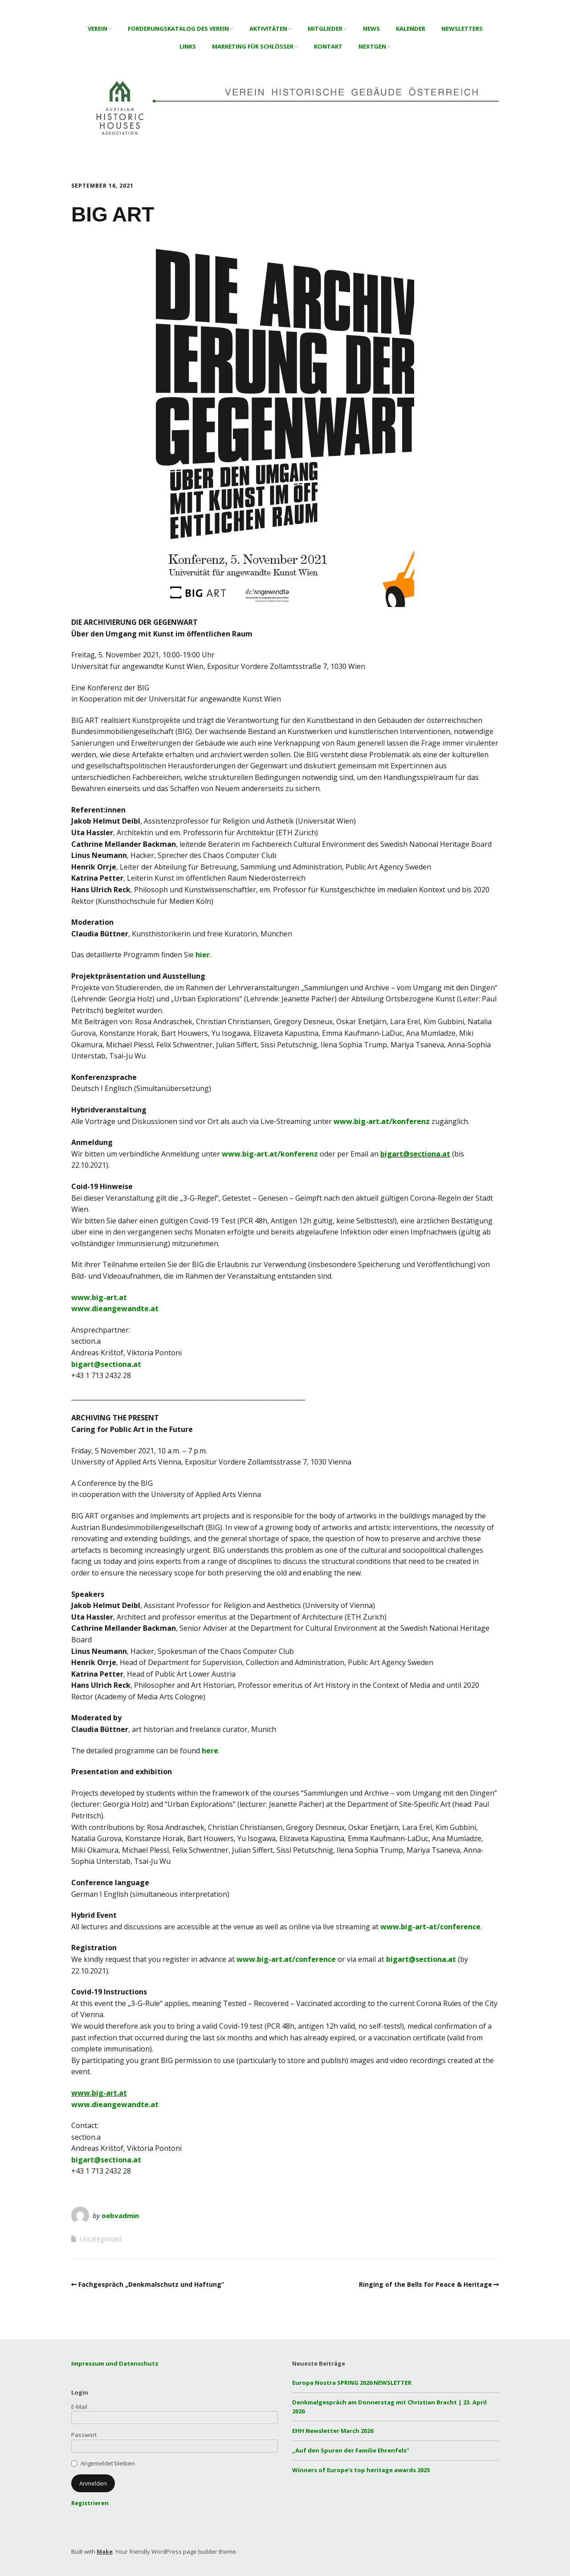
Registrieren (90, 2503)
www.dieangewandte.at (115, 1308)
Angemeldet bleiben (108, 2463)
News (371, 29)
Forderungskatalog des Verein (178, 29)
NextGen (372, 46)
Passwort (84, 2435)
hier (202, 955)
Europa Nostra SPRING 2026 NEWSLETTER (351, 2383)
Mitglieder (325, 29)
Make (105, 2551)
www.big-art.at (99, 1297)
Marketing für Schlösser (252, 46)
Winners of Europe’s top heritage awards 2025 (361, 2470)
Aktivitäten (268, 29)
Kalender (410, 29)
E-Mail (79, 2407)
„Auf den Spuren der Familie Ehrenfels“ (350, 2450)
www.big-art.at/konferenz (382, 1121)
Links (187, 46)
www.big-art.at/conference (286, 1959)
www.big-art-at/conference (430, 1927)
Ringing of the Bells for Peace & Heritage (425, 2284)
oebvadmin (120, 2215)
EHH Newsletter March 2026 (332, 2431)
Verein (97, 29)
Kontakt (328, 46)
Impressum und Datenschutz (115, 2363)
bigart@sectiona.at (415, 1154)
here (210, 1751)
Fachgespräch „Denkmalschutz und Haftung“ (151, 2284)
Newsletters (462, 29)
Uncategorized (101, 2239)
